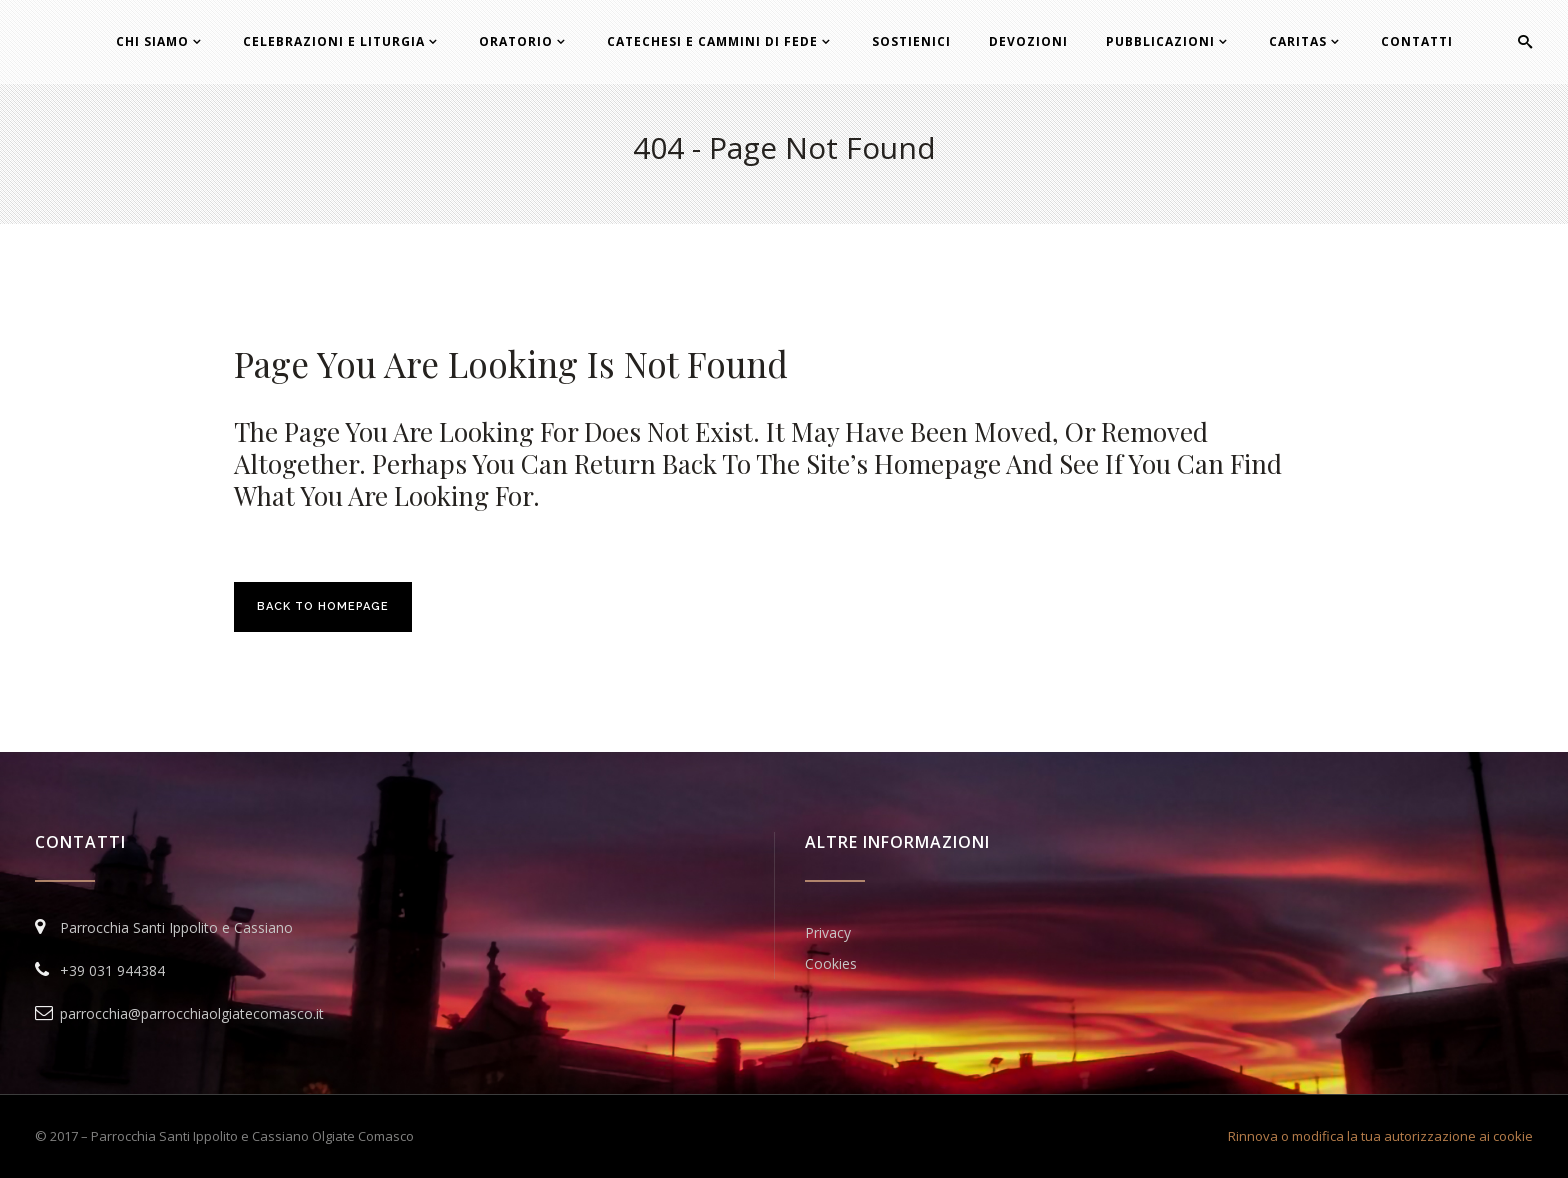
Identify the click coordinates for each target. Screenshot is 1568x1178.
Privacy (828, 932)
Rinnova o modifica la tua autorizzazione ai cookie (1380, 1136)
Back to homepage (323, 606)
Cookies (831, 963)
